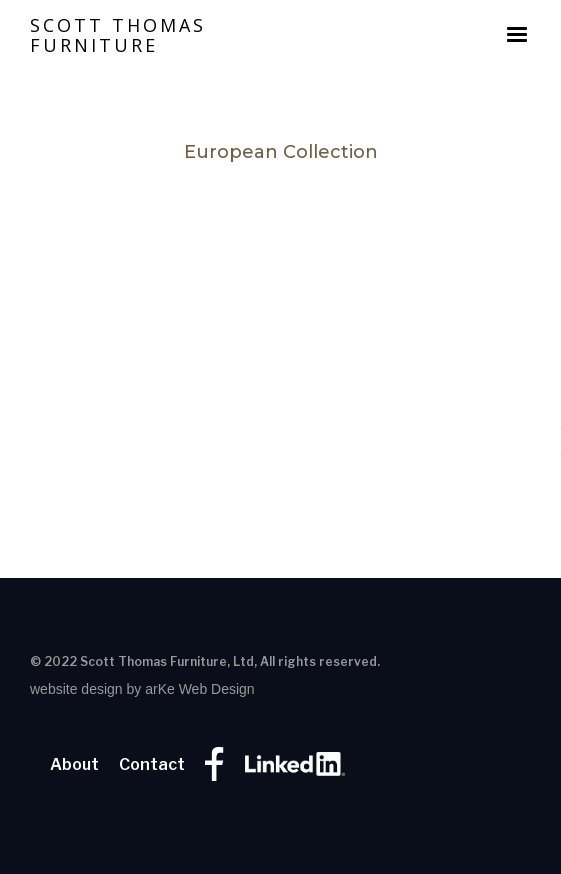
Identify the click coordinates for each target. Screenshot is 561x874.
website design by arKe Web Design (142, 689)
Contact (152, 765)
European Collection (281, 152)
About (74, 765)
